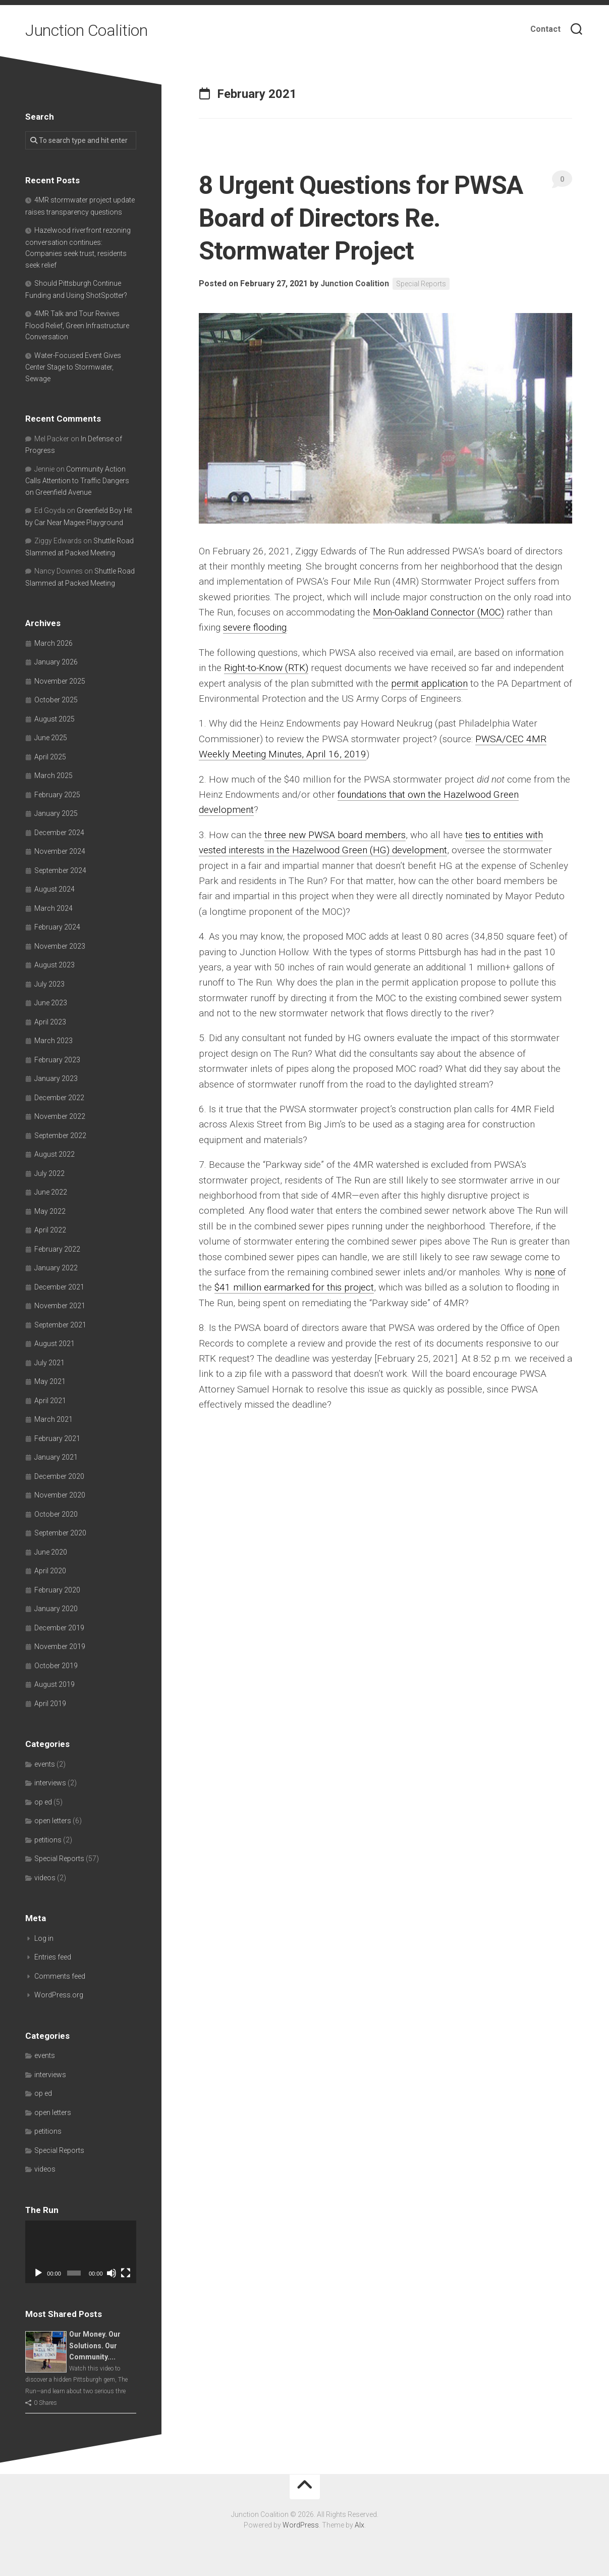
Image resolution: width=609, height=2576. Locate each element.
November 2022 (59, 1116)
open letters (52, 1821)
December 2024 (59, 833)
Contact (545, 29)
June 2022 (50, 1192)
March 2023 (53, 1041)
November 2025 (59, 681)
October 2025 (56, 700)
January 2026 (56, 662)
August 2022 (54, 1154)
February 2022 (57, 1249)
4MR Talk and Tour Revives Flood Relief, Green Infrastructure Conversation (77, 325)
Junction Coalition (86, 30)
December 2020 (59, 1476)
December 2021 (59, 1287)
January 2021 (56, 1457)
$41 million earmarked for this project (294, 1287)
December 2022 (59, 1098)
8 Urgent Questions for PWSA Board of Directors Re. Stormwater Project (361, 218)
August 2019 (54, 1684)
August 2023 (54, 965)
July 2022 (49, 1173)
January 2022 (56, 1268)
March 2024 (53, 908)
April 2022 (50, 1230)
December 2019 (59, 1628)
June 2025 (50, 738)
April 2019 (50, 1703)
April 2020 (50, 1571)
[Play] (38, 2273)
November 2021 (59, 1306)
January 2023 (56, 1078)
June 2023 (50, 1003)
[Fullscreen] (126, 2273)
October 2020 (56, 1514)
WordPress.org (58, 1995)
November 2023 (59, 946)
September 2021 (60, 1325)
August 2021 (54, 1343)
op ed (43, 1802)
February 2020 (57, 1590)
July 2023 (49, 984)
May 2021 (50, 1381)
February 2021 (57, 1438)
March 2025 (53, 775)
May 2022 (50, 1211)
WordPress (301, 2525)
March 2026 (53, 643)
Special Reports (421, 284)
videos (45, 1878)
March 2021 (53, 1419)
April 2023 (50, 1022)
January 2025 (56, 813)
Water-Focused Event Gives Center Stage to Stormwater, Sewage (73, 367)
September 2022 (60, 1135)
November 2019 (59, 1646)
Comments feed (59, 1976)
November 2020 (59, 1495)
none (544, 1272)
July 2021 (49, 1363)
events (44, 1764)
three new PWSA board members (335, 835)
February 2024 (57, 927)
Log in (43, 1938)
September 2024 (60, 870)
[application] (80, 2252)
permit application (429, 683)
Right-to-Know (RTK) (266, 668)
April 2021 (50, 1401)
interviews (50, 1783)
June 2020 (50, 1552)
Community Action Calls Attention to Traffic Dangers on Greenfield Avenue (77, 480)
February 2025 (57, 795)
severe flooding (255, 627)
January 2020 (56, 1609)
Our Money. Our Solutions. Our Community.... (95, 2345)
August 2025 (54, 719)
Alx (359, 2525)
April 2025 (50, 757)
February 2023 (57, 1060)
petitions (48, 1840)
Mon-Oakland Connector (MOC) (438, 612)
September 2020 (60, 1533)
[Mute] (111, 2273)
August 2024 (54, 889)
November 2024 (59, 851)
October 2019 (56, 1666)
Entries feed (52, 1957)
